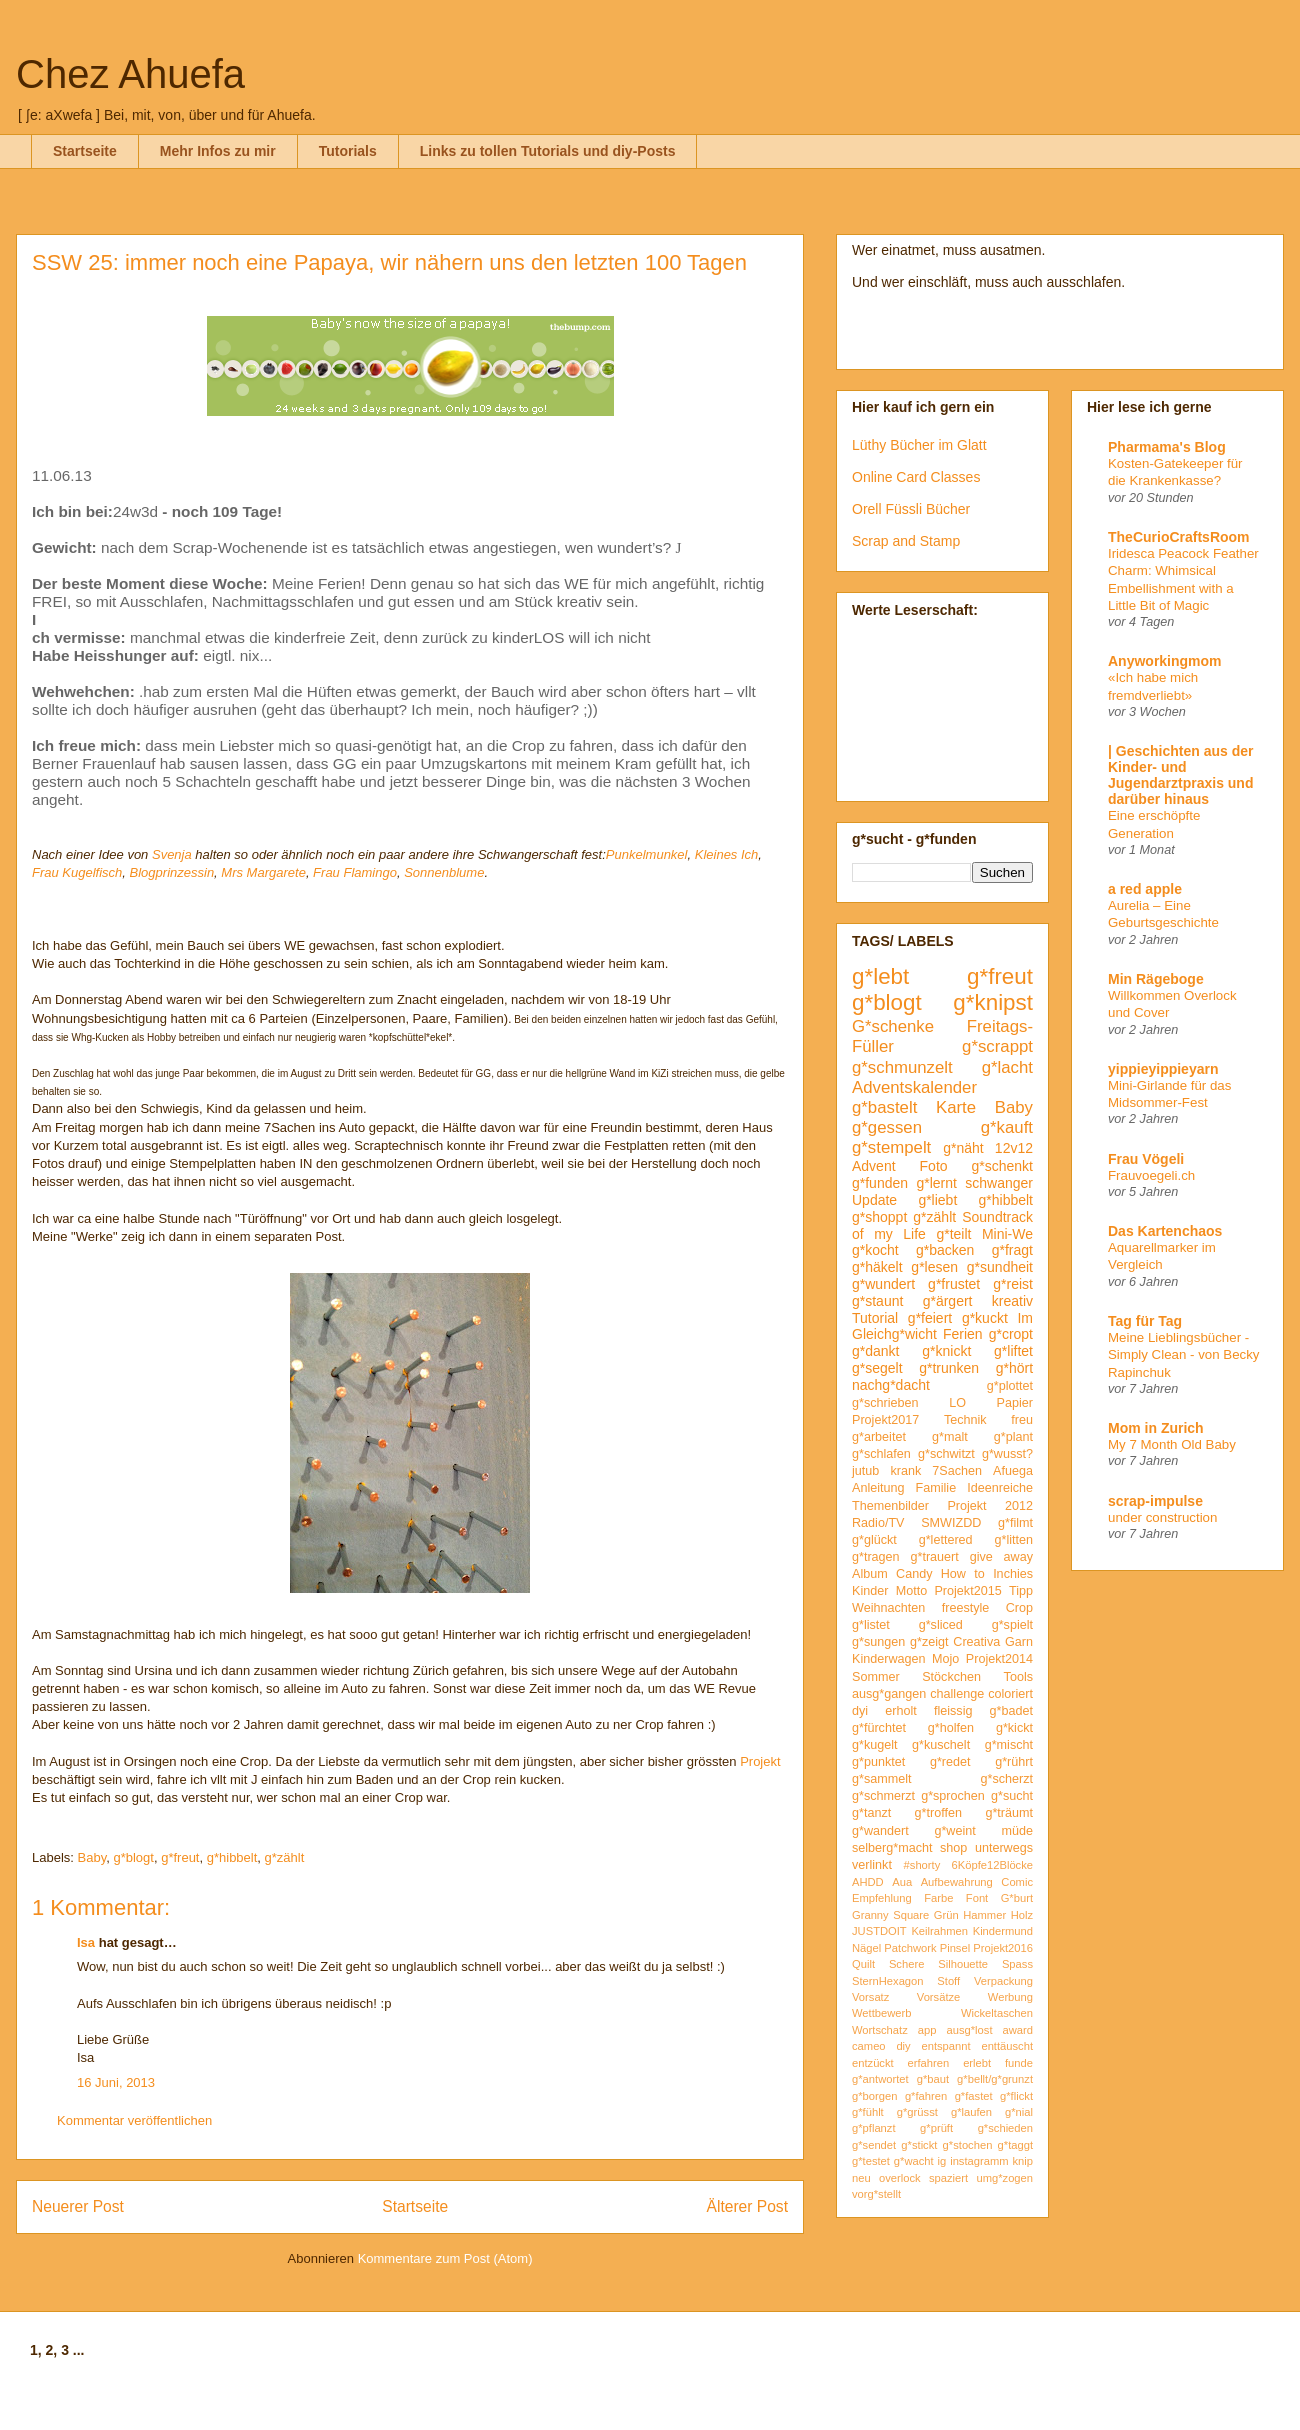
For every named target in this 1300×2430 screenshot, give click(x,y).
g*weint (954, 1831)
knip (1023, 2161)
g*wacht (914, 2161)
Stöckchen (951, 1677)
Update (874, 1200)
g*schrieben (885, 1403)
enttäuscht (1007, 2046)
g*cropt (1011, 1334)
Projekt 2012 (990, 1506)
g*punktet (878, 1762)
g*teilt (953, 1234)
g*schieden (1005, 2128)
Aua (902, 1882)
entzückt (873, 2063)
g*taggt (1015, 2145)
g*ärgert (948, 1301)
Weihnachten (888, 1608)
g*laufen (971, 2112)
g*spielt (1012, 1625)
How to (963, 1574)
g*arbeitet (879, 1437)
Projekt (760, 1761)
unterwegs (1004, 1848)
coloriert (1010, 1694)
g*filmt (1015, 1523)
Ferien (963, 1334)
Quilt (863, 1964)
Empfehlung (882, 1898)
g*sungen (878, 1642)
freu (1022, 1420)
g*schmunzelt (902, 1067)
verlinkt (872, 1865)
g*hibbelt (232, 1857)
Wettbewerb (882, 2013)
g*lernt (936, 1183)
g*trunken (949, 1368)
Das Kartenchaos (1165, 1231)
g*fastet (974, 2096)
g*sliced (941, 1625)
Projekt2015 (967, 1591)
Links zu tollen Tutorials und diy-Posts (548, 151)
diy (903, 2046)
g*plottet (1010, 1386)
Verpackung (1003, 1981)
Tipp (1021, 1591)
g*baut (933, 2079)
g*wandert (880, 1831)
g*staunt (877, 1301)
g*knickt (946, 1351)
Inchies (1013, 1574)
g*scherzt (1007, 1779)
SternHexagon (888, 1981)
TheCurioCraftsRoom (1179, 537)
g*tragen (876, 1557)
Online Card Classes (916, 477)
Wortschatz (880, 2030)
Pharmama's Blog (1167, 447)
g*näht (963, 1148)
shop (953, 1848)
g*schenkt (1002, 1166)
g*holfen (951, 1728)
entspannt (945, 2046)
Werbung (1010, 1997)
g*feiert (930, 1318)
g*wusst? (1007, 1454)
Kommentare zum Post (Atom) (445, 2258)
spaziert (948, 2178)
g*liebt (937, 1200)
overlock (900, 2178)
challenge (957, 1694)
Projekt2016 (1003, 1948)
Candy (914, 1574)
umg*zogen (1004, 2178)
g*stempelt (891, 1147)
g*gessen (887, 1127)
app (927, 2030)
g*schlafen (881, 1454)
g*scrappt (997, 1046)
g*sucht (1012, 1796)
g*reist (1013, 1284)
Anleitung (878, 1488)
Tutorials (348, 151)
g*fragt (1012, 1250)
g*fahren (926, 2096)
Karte (956, 1107)
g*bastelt (884, 1107)
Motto (912, 1591)
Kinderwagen (889, 1659)
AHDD (868, 1882)
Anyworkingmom (1165, 661)
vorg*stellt (876, 2194)
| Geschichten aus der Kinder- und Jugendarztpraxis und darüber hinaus (1181, 775)
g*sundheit (1000, 1267)
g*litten (1013, 1540)
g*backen (945, 1250)
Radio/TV (878, 1523)
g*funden (880, 1183)
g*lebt (880, 976)
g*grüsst (917, 2112)
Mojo (945, 1659)
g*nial (1019, 2112)
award (1018, 2030)
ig (942, 2161)
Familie (936, 1488)
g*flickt (1016, 2096)
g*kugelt (875, 1745)
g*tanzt (871, 1813)
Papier (1015, 1403)
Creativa (976, 1642)
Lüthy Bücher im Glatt (919, 445)
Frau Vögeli (1146, 1159)
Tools (1018, 1677)
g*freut (180, 1857)
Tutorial (875, 1318)
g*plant (1013, 1437)
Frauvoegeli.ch (1151, 1175)
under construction (1162, 1517)
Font (977, 1898)
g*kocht (875, 1250)
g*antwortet (880, 2079)
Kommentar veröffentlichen (134, 2120)
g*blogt (133, 1857)
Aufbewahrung (957, 1882)
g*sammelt (882, 1779)
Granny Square (890, 1915)
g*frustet (954, 1284)
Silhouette (963, 1964)
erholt (901, 1711)
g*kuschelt (941, 1745)
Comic (1017, 1882)
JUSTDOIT (879, 1931)
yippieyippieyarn (1163, 1069)
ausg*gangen (889, 1694)
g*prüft (936, 2128)
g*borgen (874, 2096)
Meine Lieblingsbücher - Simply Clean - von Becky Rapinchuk (1184, 1355)
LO (957, 1403)
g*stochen (968, 2145)
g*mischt (1009, 1745)
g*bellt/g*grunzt (995, 2079)
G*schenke (893, 1026)
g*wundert (883, 1284)
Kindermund (1003, 1931)
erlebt (977, 2063)
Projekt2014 (999, 1659)
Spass (1017, 1964)
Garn (1019, 1642)
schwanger (999, 1183)
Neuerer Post (78, 2206)
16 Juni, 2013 (116, 2082)
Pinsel (955, 1948)
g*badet (1011, 1711)
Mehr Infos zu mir (218, 151)
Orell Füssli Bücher (911, 509)
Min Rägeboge (1156, 979)
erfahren (929, 2063)
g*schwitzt (946, 1454)
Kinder (870, 1591)
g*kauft (1007, 1127)
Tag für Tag (1145, 1321)
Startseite (85, 151)
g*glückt (874, 1540)
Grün (946, 1915)
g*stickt (919, 2145)
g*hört (1014, 1368)
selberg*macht (892, 1848)
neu (861, 2178)
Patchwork (910, 1948)
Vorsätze (939, 1997)
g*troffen (938, 1813)
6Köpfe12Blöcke (992, 1865)
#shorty (922, 1865)
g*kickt (1014, 1728)
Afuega (1013, 1471)
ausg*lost (969, 2030)
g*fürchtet (879, 1728)
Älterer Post (747, 2206)
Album (870, 1574)
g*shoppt (879, 1217)
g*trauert (934, 1557)
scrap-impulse (1155, 1501)
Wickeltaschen (997, 2013)
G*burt (1017, 1898)
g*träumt (1009, 1813)
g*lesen (934, 1267)
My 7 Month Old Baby (1172, 1444)
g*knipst (993, 1002)
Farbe (938, 1898)
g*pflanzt (874, 2128)
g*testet (871, 2161)
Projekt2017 (885, 1420)
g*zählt (285, 1857)
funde (1019, 2063)
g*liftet (1013, 1351)
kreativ (1012, 1301)
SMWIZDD (951, 1523)
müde (1018, 1831)
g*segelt (877, 1368)
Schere (906, 1964)
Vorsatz (870, 1997)
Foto (934, 1166)
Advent (874, 1166)
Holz (1022, 1915)
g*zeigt (929, 1642)
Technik (965, 1420)
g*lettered (946, 1540)
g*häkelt (877, 1267)
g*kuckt (985, 1318)
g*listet (871, 1625)
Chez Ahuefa (130, 74)
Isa (86, 1942)
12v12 (1014, 1148)
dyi (860, 1711)
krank (905, 1471)
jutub (865, 1471)
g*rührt (1014, 1762)
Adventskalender (914, 1087)
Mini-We (1007, 1234)
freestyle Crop (987, 1608)
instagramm (979, 2161)
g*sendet (874, 2145)
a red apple (1145, 889)
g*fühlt (868, 2112)
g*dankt (875, 1351)
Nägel (866, 1948)
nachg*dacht (891, 1385)
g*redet (950, 1762)
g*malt (950, 1437)
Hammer (984, 1915)
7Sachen (957, 1471)
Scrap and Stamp (906, 541)
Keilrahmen (939, 1931)
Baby (92, 1857)
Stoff (948, 1981)
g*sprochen (953, 1796)
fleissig (953, 1711)
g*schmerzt (883, 1796)
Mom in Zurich (1156, 1428)
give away (1001, 1557)
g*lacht (1007, 1067)
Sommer (876, 1677)
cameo (869, 2046)
